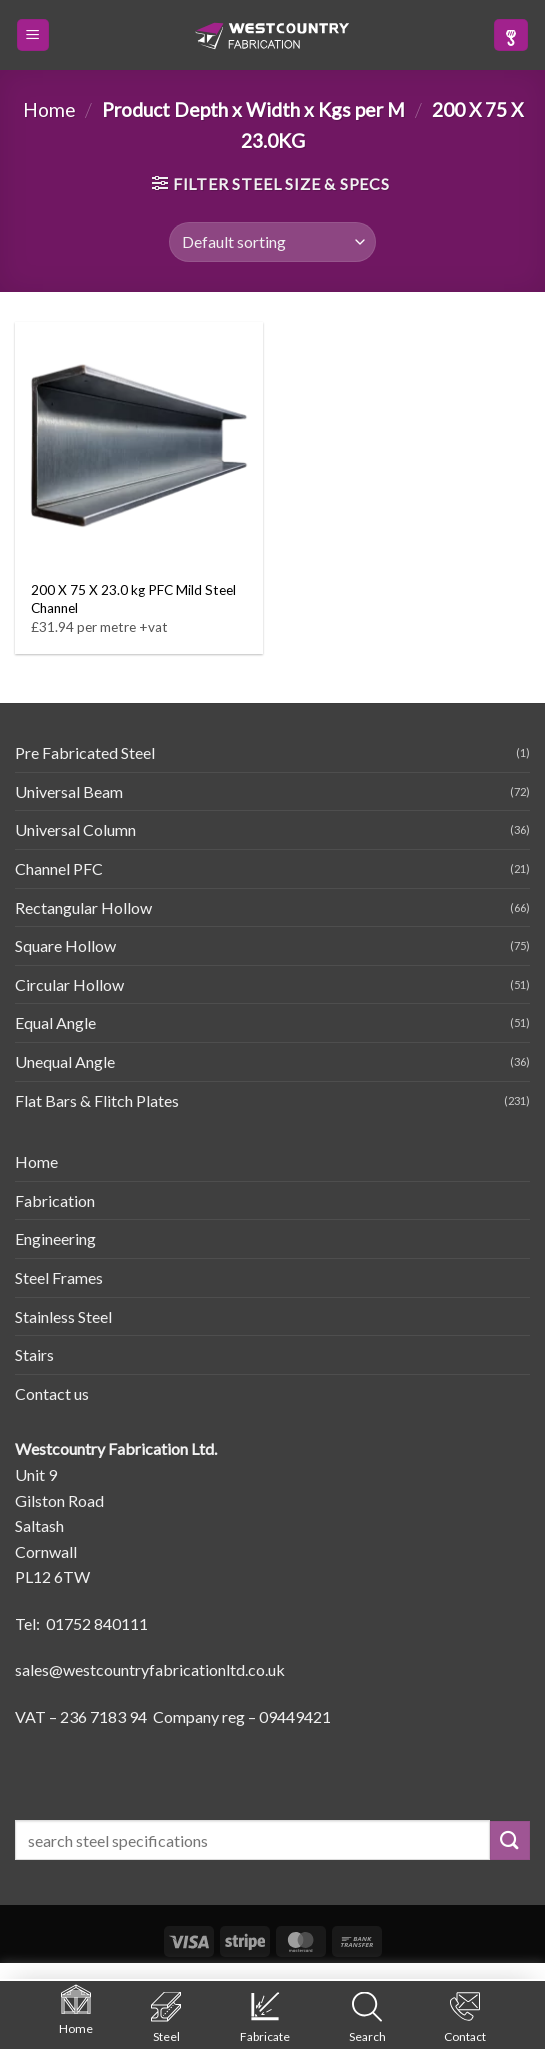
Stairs (34, 1354)
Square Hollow (65, 945)
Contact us (52, 1393)
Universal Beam (69, 791)
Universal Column (75, 829)
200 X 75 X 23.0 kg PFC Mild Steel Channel (133, 599)
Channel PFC (59, 868)
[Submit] (510, 1840)
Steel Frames (59, 1277)
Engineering (55, 1238)
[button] (33, 35)
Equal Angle (55, 1022)
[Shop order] (272, 242)
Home (49, 109)
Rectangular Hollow (83, 907)
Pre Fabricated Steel (85, 752)
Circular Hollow (69, 984)
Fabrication (55, 1200)
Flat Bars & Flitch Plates (97, 1100)
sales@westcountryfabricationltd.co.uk (150, 1669)
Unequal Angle (65, 1061)
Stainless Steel (63, 1316)
